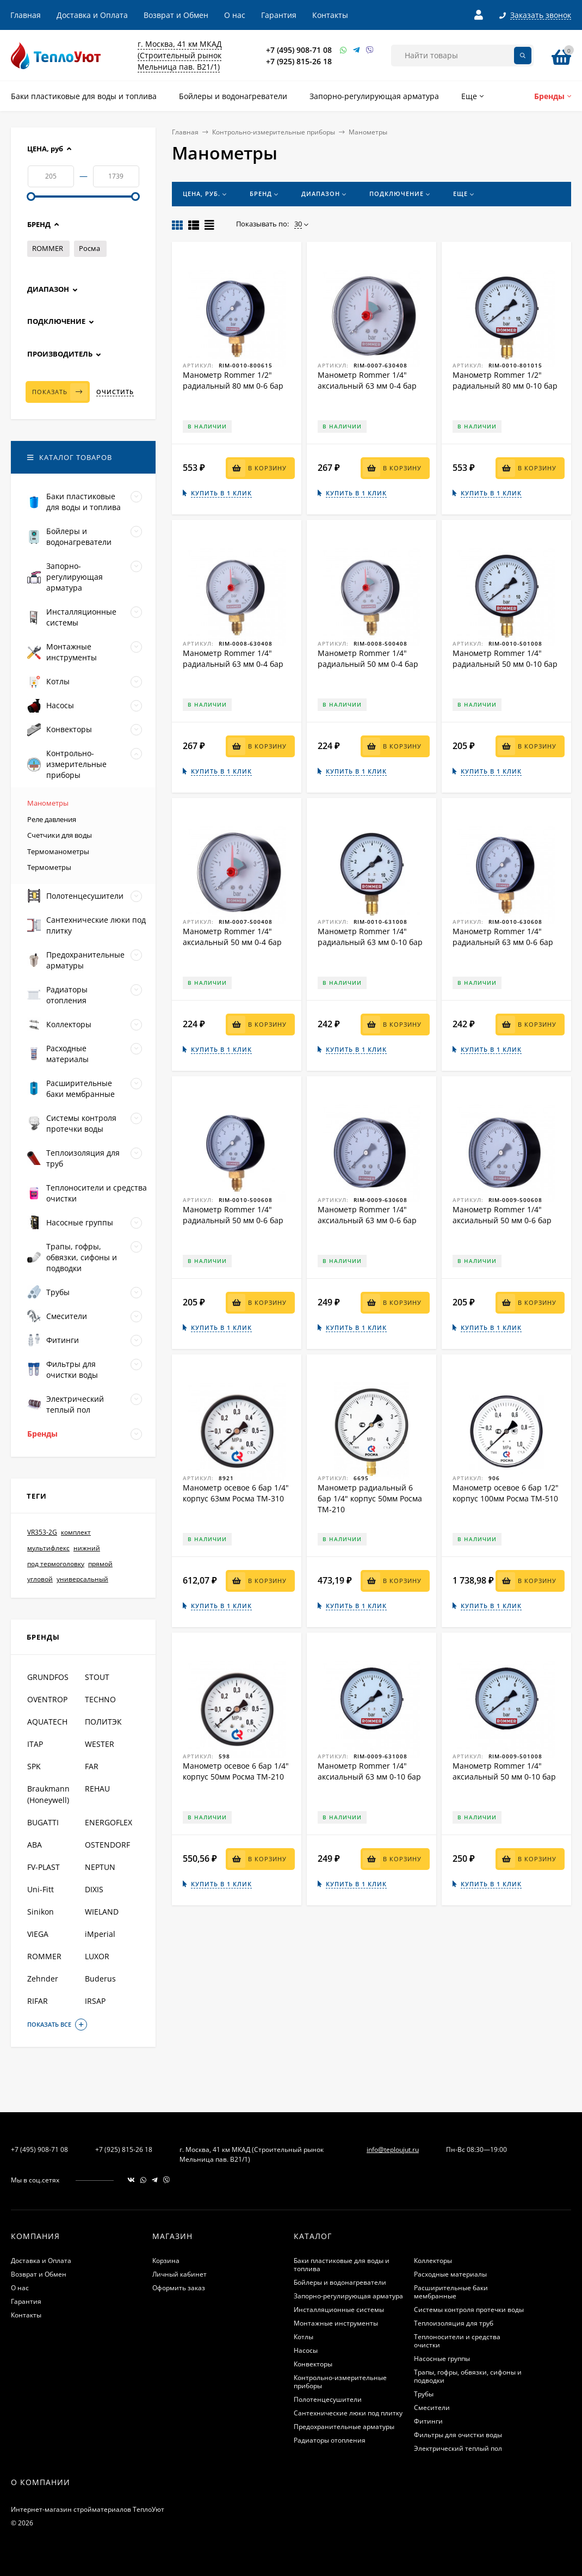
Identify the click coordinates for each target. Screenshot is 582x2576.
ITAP (35, 1744)
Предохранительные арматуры (344, 2426)
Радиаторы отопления (330, 2440)
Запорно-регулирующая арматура (348, 2296)
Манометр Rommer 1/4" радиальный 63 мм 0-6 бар (503, 936)
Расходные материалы (450, 2274)
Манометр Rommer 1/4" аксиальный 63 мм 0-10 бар (369, 1771)
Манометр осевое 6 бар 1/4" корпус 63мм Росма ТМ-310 (236, 1493)
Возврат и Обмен (176, 15)
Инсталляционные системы (339, 2309)
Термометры (49, 867)
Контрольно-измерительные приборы (273, 132)
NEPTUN (100, 1867)
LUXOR (97, 1956)
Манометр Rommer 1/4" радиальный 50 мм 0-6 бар (233, 1214)
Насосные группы (442, 2358)
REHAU (97, 1788)
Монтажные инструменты (336, 2323)
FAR (91, 1766)
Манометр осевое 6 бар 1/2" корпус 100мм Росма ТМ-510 (506, 1493)
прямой (100, 1564)
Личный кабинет (179, 2274)
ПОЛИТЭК (103, 1721)
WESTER (99, 1744)
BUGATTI (43, 1822)
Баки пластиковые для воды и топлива (341, 2264)
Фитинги (428, 2421)
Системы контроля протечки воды (469, 2309)
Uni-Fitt (40, 1889)
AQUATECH (47, 1721)
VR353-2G (42, 1532)
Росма (89, 248)
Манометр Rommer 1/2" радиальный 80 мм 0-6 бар (233, 380)
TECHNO (100, 1699)
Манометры (48, 803)
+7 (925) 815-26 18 (299, 61)
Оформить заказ (178, 2287)
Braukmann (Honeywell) (48, 1794)
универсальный (82, 1579)
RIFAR (37, 2001)
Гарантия (278, 15)
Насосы (306, 2350)
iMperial (100, 1934)
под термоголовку (55, 1564)
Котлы (303, 2336)
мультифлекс (48, 1548)
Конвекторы (313, 2364)
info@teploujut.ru (393, 2149)
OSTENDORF (107, 1844)
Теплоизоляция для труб (453, 2323)
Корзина (165, 2260)
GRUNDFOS (48, 1677)
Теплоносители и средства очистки (457, 2341)
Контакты (330, 15)
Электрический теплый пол (458, 2448)
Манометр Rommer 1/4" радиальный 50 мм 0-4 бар (368, 658)
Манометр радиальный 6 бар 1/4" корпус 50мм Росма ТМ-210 (370, 1498)
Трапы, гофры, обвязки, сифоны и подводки (468, 2376)
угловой (40, 1579)
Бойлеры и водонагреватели (340, 2282)
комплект (76, 1532)
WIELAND (102, 1911)
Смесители (432, 2407)
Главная (25, 15)
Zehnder (42, 1978)
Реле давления (51, 819)
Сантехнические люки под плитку (348, 2413)
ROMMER (47, 248)
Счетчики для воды (59, 835)
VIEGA (37, 1934)
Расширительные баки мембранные (451, 2292)
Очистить (115, 392)
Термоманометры (58, 851)
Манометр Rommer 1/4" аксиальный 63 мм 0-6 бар (367, 1214)
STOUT (97, 1677)
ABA (34, 1844)
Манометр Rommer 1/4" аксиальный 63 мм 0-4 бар (367, 380)
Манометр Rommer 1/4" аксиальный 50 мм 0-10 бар (504, 1771)
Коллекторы (433, 2260)
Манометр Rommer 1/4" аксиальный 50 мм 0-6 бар (502, 1214)
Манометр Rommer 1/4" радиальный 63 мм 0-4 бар (233, 658)
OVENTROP (47, 1699)
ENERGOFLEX (108, 1822)
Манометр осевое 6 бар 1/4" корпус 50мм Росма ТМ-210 (236, 1771)
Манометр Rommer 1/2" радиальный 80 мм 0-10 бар (505, 380)
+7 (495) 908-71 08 (299, 50)
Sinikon (40, 1911)
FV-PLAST (43, 1867)
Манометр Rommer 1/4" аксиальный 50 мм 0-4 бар (232, 936)
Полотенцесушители (328, 2399)
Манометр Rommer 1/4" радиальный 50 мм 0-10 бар (505, 658)
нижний (86, 1548)
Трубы (424, 2394)
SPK (34, 1766)
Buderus (100, 1978)
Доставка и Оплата (92, 15)
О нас (234, 15)
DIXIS (94, 1889)
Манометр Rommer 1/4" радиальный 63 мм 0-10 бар (370, 936)
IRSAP (95, 2001)
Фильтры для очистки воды (458, 2434)
